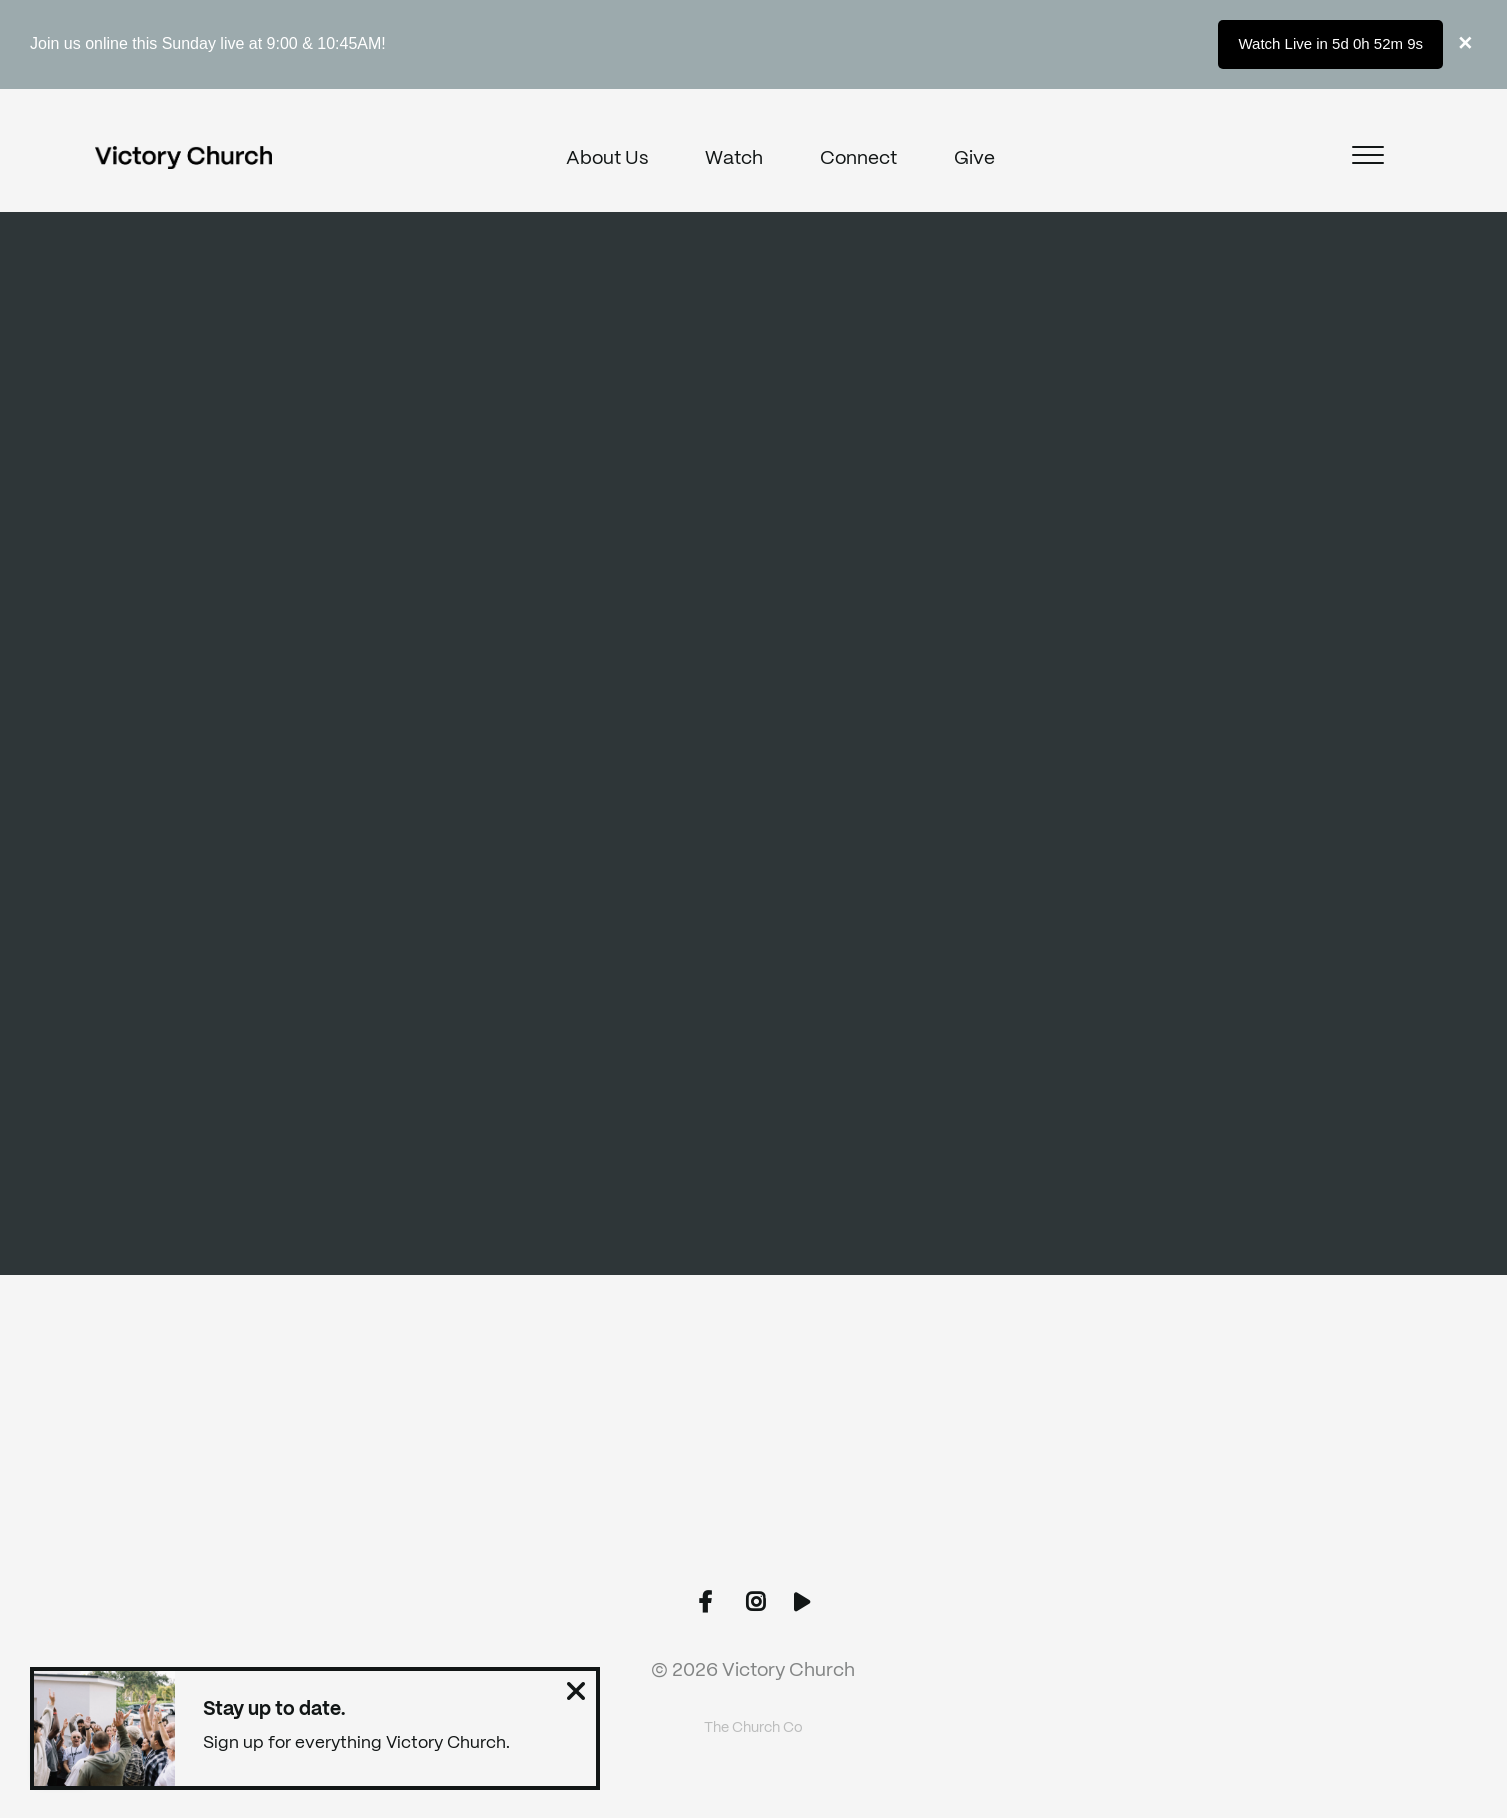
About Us (607, 159)
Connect (858, 159)
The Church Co (753, 1728)
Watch (734, 159)
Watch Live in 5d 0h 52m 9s (1330, 43)
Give (974, 159)
